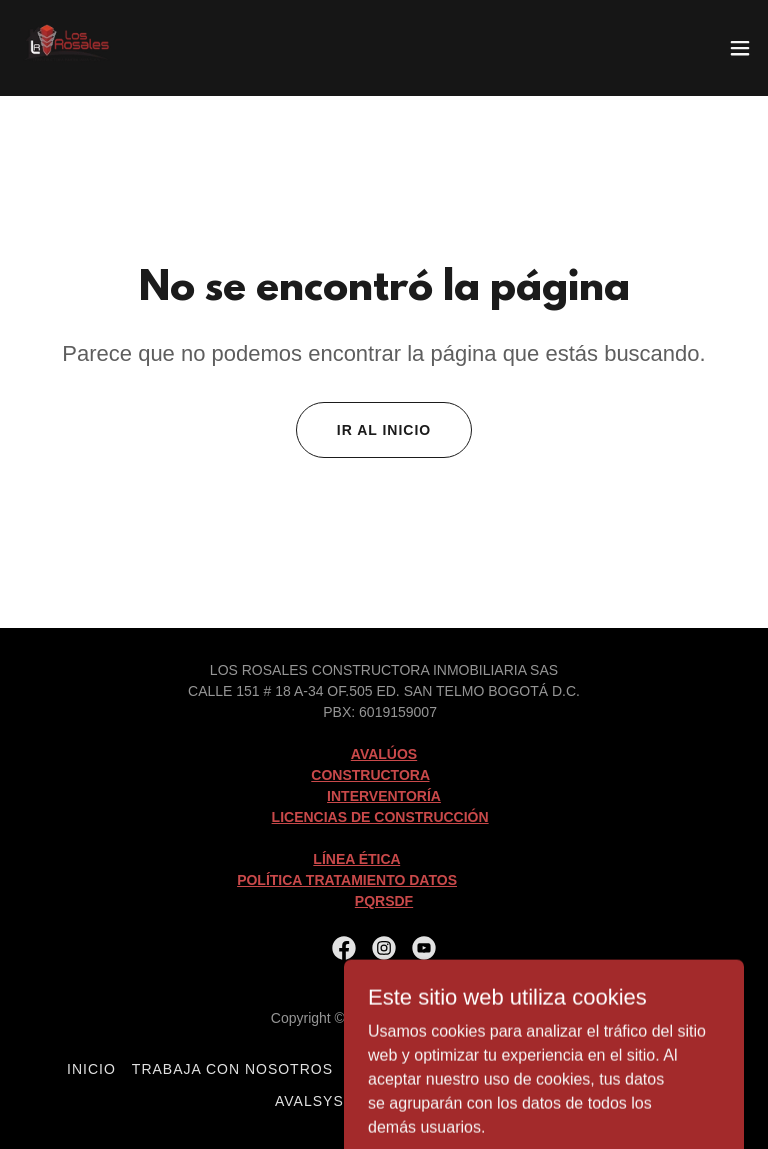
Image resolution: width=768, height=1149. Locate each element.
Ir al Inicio (384, 430)
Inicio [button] (91, 1069)
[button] (740, 48)
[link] (68, 48)
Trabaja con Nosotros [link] (232, 1069)
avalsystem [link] (325, 1101)
